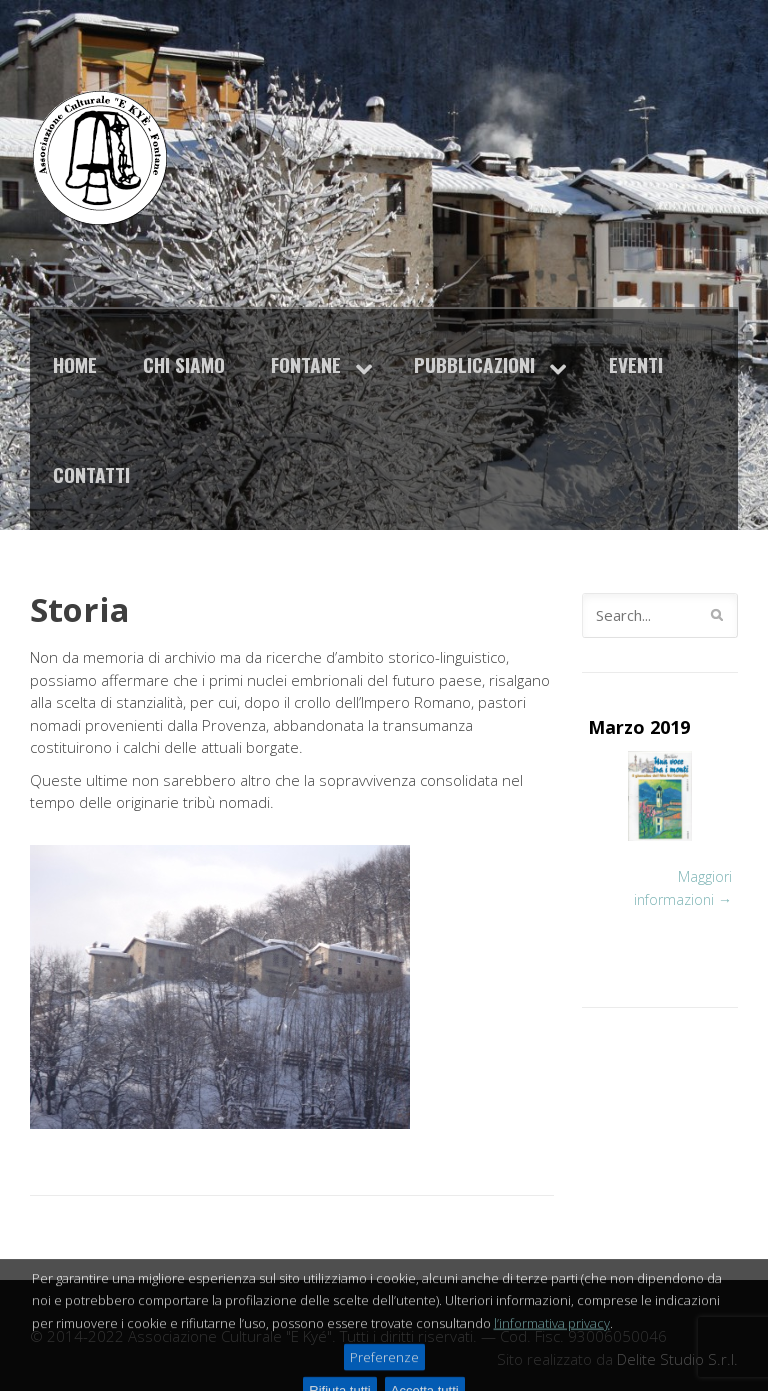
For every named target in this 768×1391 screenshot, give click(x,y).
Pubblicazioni (474, 364)
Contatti (91, 474)
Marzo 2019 (639, 727)
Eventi (636, 364)
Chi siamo (184, 364)
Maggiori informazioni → (683, 888)
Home (75, 364)
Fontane (306, 364)
